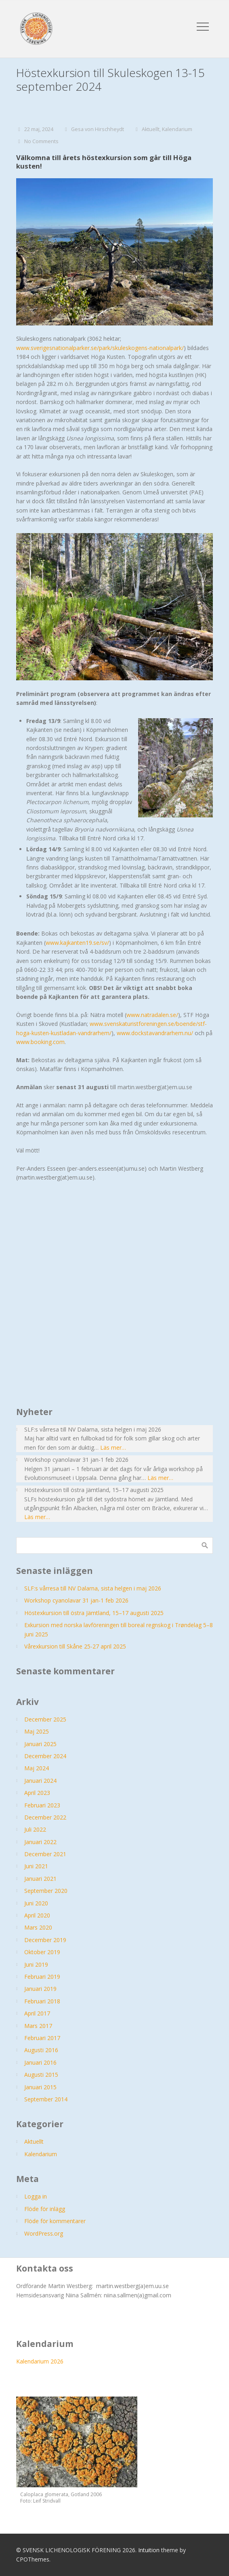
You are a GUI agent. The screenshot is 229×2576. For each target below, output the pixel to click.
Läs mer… (113, 1447)
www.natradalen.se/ (152, 1015)
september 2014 (45, 2099)
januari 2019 (40, 1988)
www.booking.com (40, 1042)
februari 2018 (42, 2001)
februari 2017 (42, 2038)
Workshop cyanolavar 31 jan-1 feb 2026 (76, 1600)
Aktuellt (151, 129)
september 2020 (45, 1890)
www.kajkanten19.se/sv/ (77, 942)
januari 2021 (40, 1878)
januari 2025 (40, 1744)
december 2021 (45, 1854)
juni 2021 (36, 1866)
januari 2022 (40, 1842)
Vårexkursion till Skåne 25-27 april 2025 (75, 1646)
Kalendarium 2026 (39, 2361)
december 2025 (45, 1719)
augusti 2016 (41, 2050)
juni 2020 (36, 1903)
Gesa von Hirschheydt (97, 129)
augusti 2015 (41, 2074)
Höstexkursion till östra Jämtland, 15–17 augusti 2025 (94, 1613)
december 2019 (45, 1940)
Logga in (35, 2196)
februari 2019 (42, 1976)
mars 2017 (38, 2026)
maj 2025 (36, 1731)
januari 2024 (40, 1780)
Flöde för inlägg (44, 2209)
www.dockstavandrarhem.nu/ (155, 1033)
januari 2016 (40, 2062)
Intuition (149, 2550)
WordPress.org (43, 2233)
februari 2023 (42, 1805)
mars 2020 (38, 1927)
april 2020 (37, 1915)
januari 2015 (40, 2087)
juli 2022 (35, 1829)
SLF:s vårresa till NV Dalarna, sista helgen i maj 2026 (92, 1588)
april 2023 (37, 1793)
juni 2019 (36, 1964)
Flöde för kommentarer (55, 2221)
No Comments (41, 141)
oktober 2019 (42, 1952)
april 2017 (37, 2013)
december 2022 (45, 1817)
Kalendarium (177, 129)
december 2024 (45, 1756)
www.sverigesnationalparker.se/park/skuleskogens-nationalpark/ (100, 348)
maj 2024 (36, 1768)
